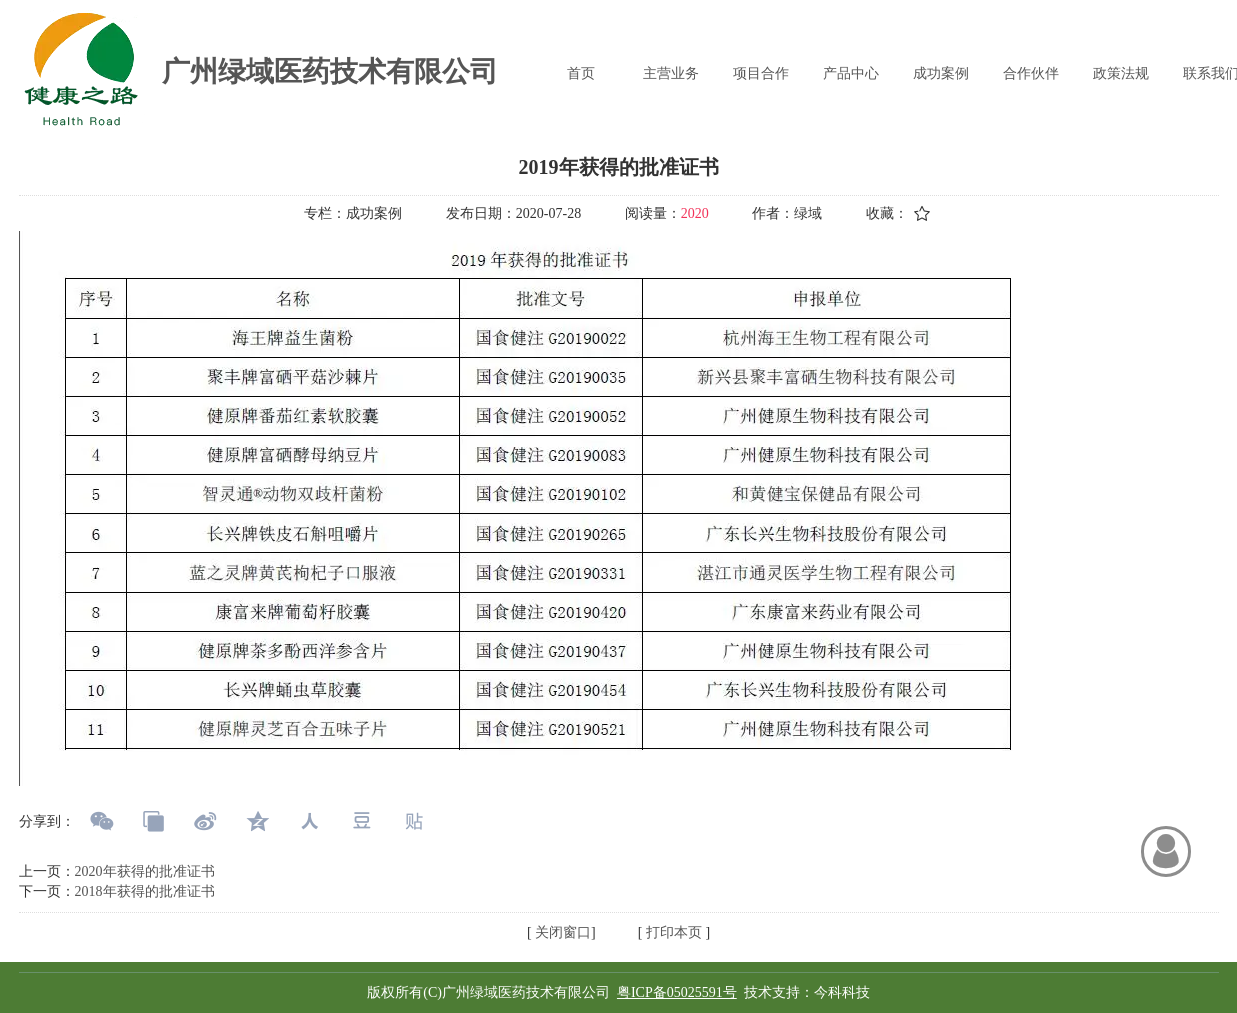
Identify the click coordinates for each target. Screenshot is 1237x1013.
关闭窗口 (562, 932)
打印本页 (672, 932)
